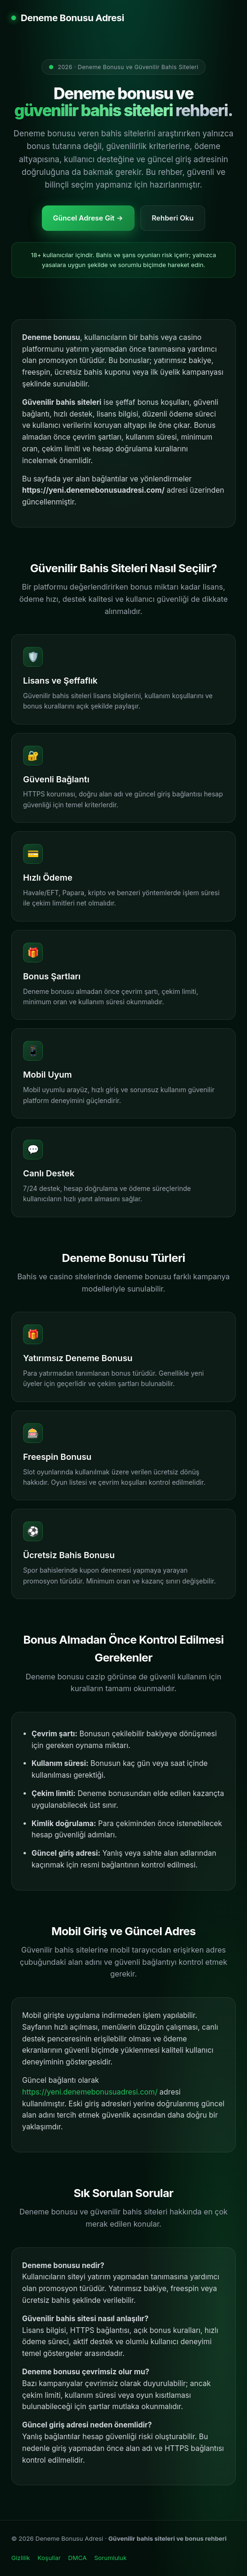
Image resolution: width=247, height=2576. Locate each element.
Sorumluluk (110, 2557)
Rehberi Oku (173, 217)
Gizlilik (20, 2557)
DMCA (77, 2557)
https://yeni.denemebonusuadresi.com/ (90, 2092)
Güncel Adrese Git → (88, 217)
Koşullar (49, 2557)
